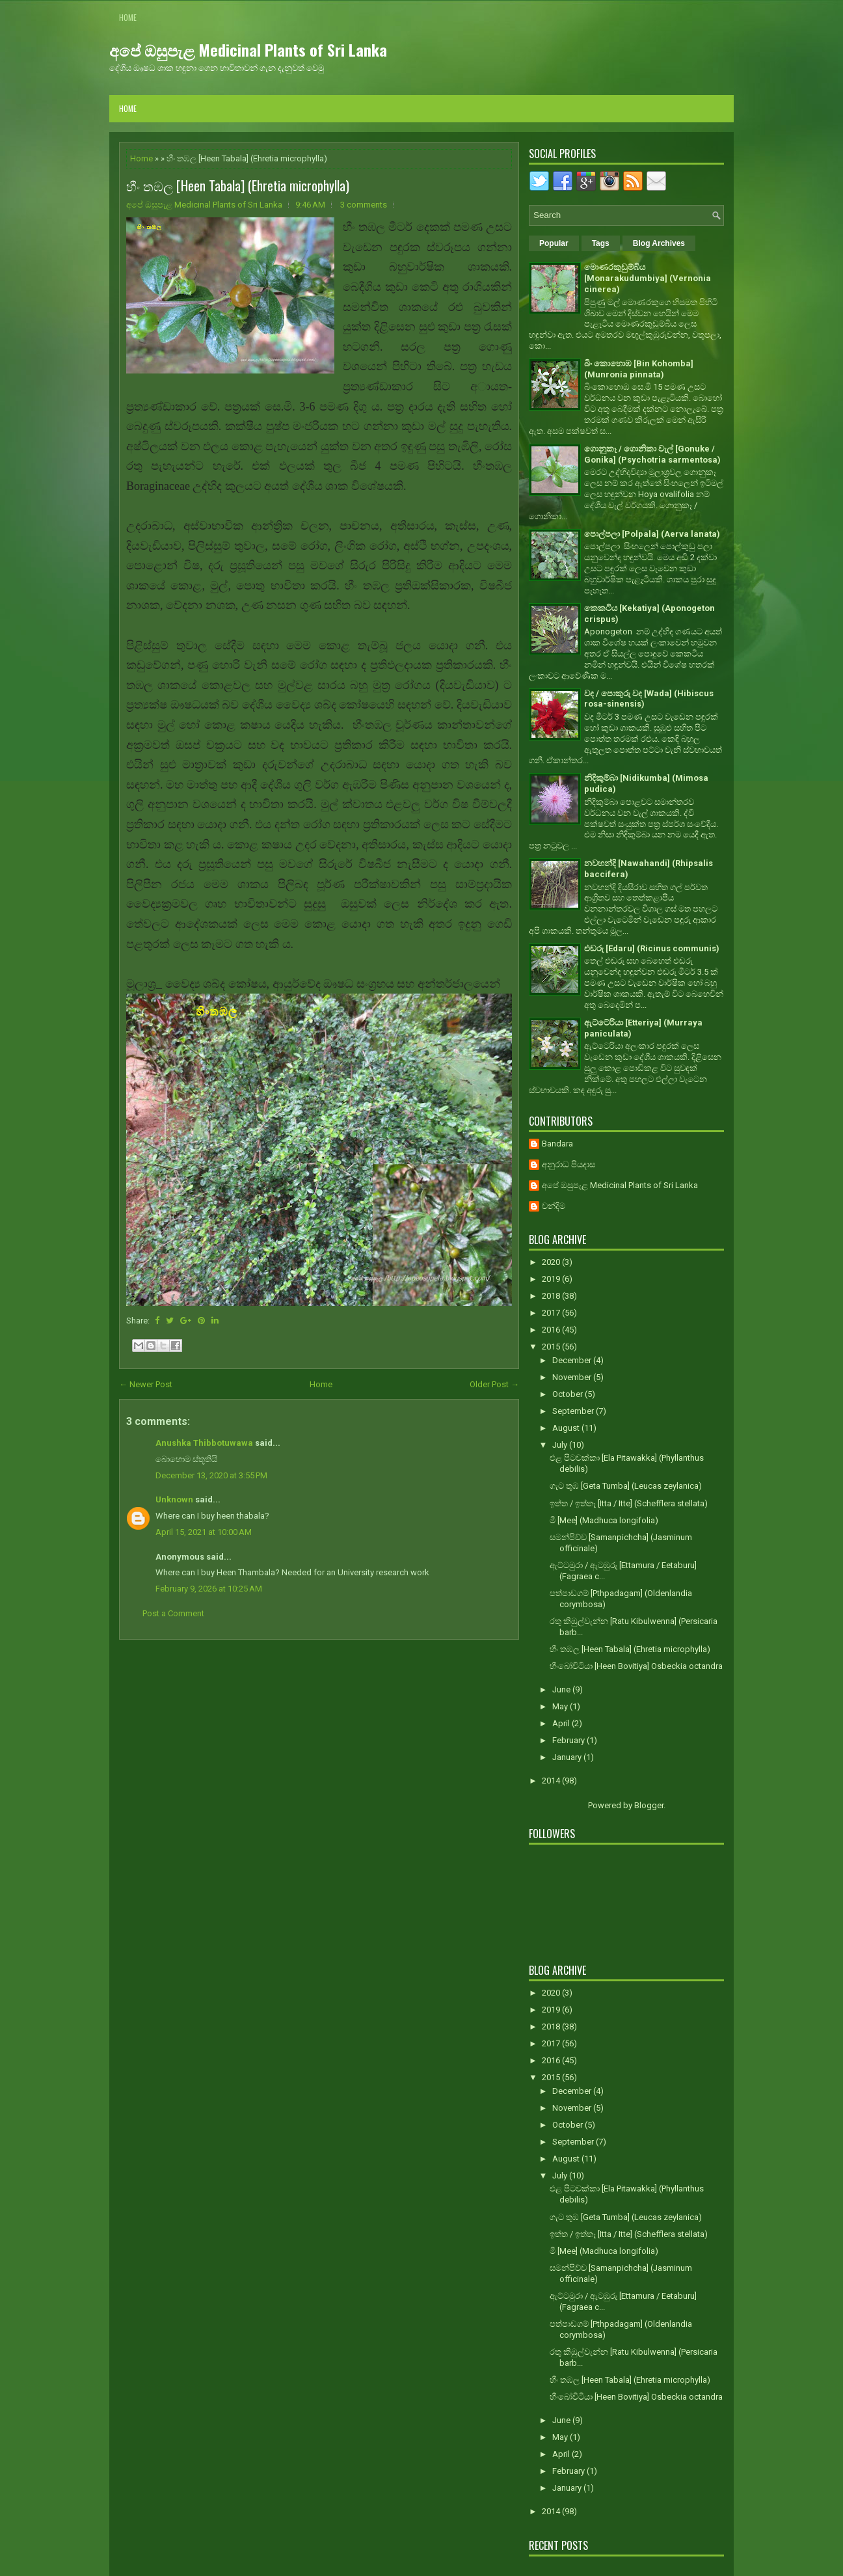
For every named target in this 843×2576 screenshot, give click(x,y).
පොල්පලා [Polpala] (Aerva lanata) (652, 534)
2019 (552, 1279)
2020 (552, 1262)
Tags (600, 243)
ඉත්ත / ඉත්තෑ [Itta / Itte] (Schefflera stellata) (629, 1503)
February (569, 1740)
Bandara (557, 1143)
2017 (552, 1313)
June (562, 1689)
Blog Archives (659, 243)
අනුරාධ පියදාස (568, 1164)
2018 (552, 1296)
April (562, 1723)
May (561, 1706)
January (567, 1757)
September (574, 1411)
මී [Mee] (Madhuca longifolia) (604, 1520)
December (572, 1360)
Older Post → (494, 1384)
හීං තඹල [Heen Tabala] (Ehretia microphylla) (237, 185)
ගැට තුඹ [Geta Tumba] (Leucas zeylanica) (626, 1486)
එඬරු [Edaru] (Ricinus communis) (651, 948)
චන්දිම (553, 1206)
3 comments (363, 205)
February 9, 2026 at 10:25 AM (208, 1588)
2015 (552, 1346)
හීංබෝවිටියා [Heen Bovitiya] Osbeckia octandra (636, 1666)
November (572, 1377)
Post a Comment (173, 1613)
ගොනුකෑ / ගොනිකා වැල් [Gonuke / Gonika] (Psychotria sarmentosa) (652, 454)
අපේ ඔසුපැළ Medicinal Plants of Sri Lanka (248, 49)
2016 (552, 1330)
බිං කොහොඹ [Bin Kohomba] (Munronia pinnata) (638, 369)
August (567, 1428)
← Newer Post (145, 1384)
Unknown (174, 1499)
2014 (552, 1780)
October (568, 1394)
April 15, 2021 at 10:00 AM (203, 1532)
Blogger (648, 1805)
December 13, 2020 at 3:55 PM (211, 1475)
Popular (554, 243)
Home (128, 17)
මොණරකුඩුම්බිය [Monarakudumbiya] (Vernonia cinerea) (647, 278)
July (560, 1445)
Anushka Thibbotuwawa (204, 1443)
